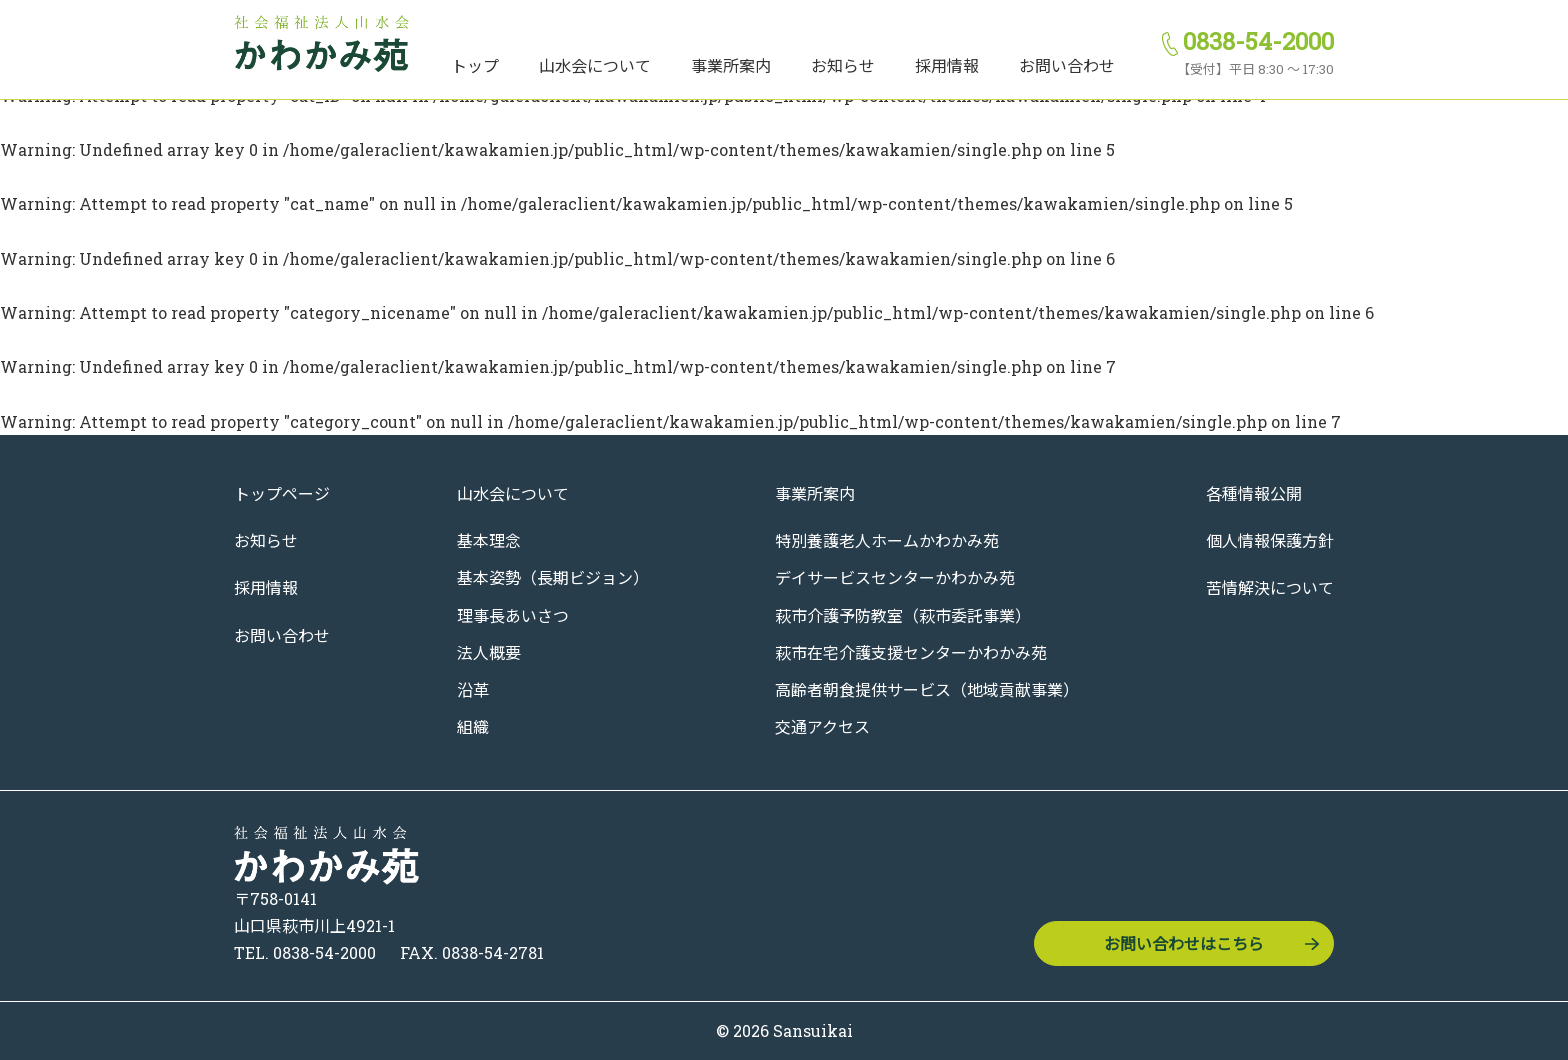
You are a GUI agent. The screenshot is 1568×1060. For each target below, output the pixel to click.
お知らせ (843, 65)
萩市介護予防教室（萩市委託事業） (903, 615)
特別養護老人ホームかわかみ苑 (887, 540)
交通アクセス (822, 726)
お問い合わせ (1067, 65)
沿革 (473, 689)
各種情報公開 (1254, 493)
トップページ (282, 493)
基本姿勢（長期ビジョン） (553, 577)
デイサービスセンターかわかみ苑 (895, 577)
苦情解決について (1270, 587)
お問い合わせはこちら (1184, 943)
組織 (473, 726)
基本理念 (489, 540)
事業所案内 (731, 65)
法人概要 (489, 652)
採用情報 (947, 65)
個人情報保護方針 (1270, 540)
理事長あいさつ (513, 615)
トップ (475, 65)
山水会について (595, 65)
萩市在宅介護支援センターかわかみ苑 (911, 652)
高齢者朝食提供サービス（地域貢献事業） (927, 689)
